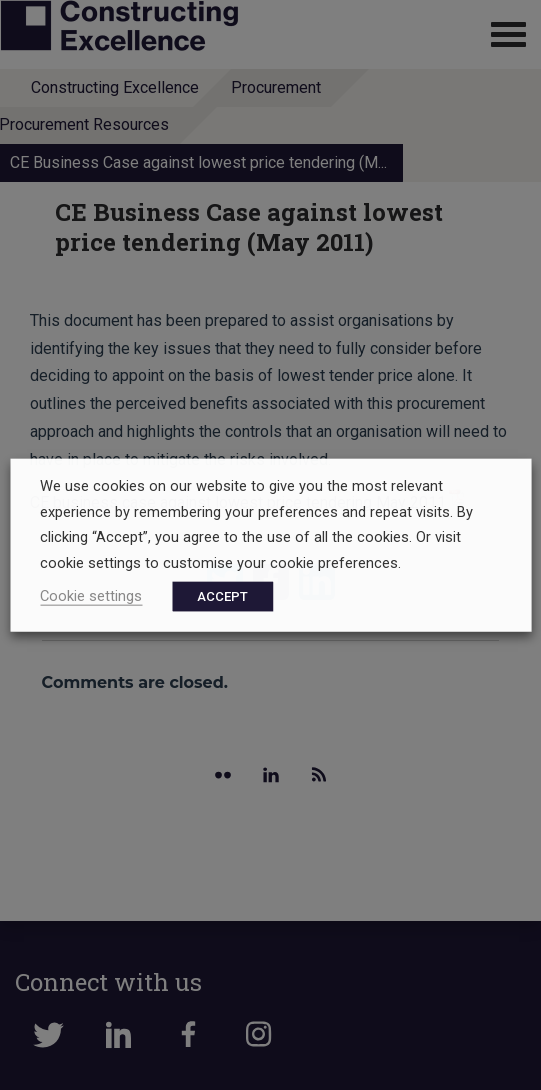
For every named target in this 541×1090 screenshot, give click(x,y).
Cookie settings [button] (91, 595)
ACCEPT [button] (222, 595)
